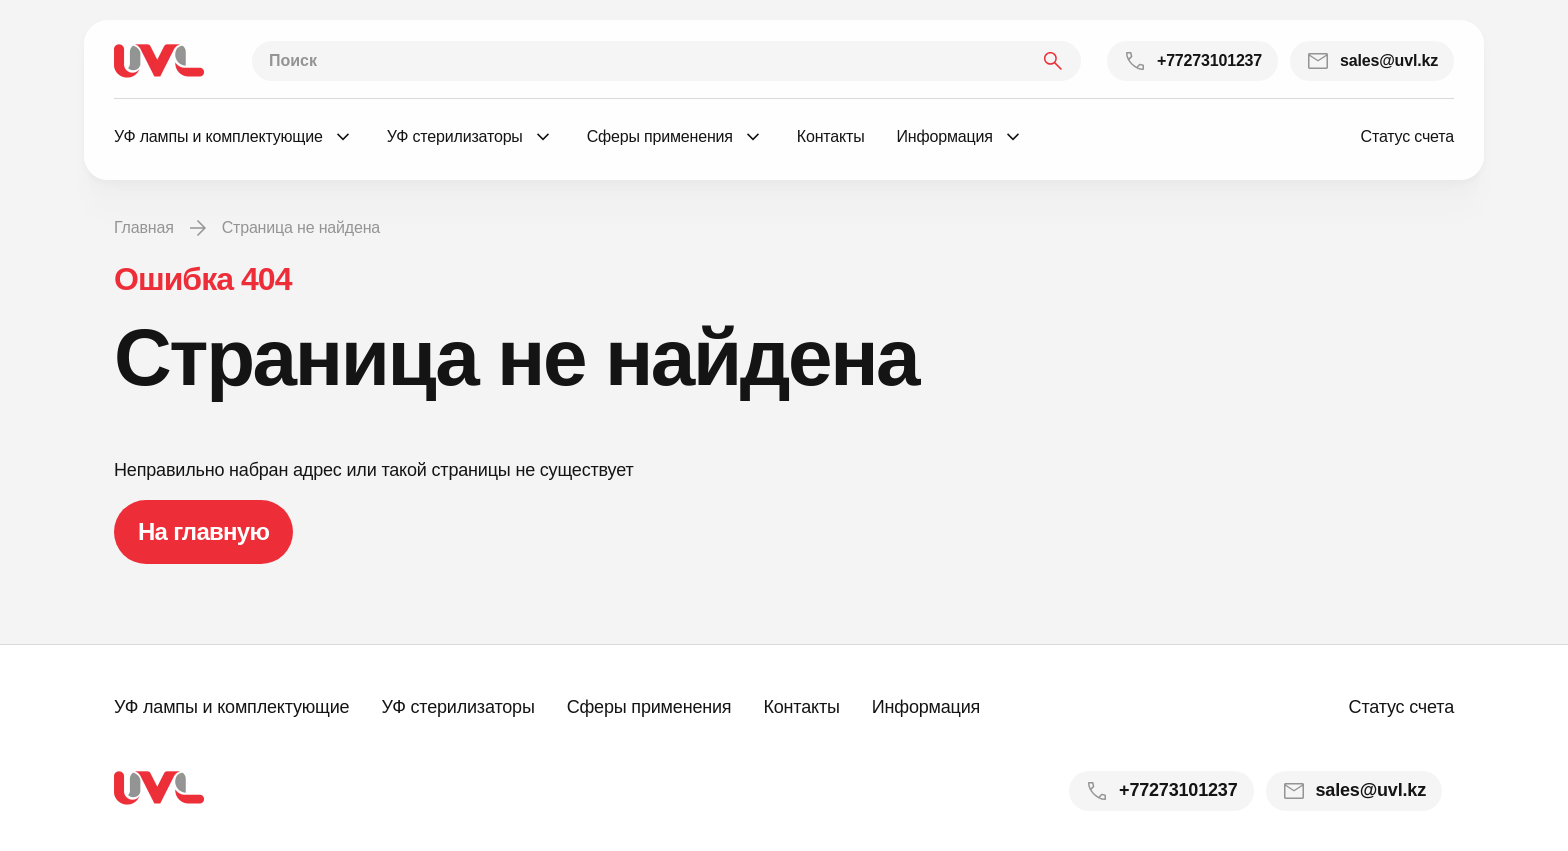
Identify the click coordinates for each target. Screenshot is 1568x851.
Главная (144, 227)
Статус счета (1407, 136)
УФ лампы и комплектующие (231, 707)
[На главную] (159, 61)
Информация (926, 707)
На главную (203, 531)
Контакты (801, 707)
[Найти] (1053, 61)
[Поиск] (666, 61)
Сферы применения (649, 707)
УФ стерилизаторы (457, 707)
